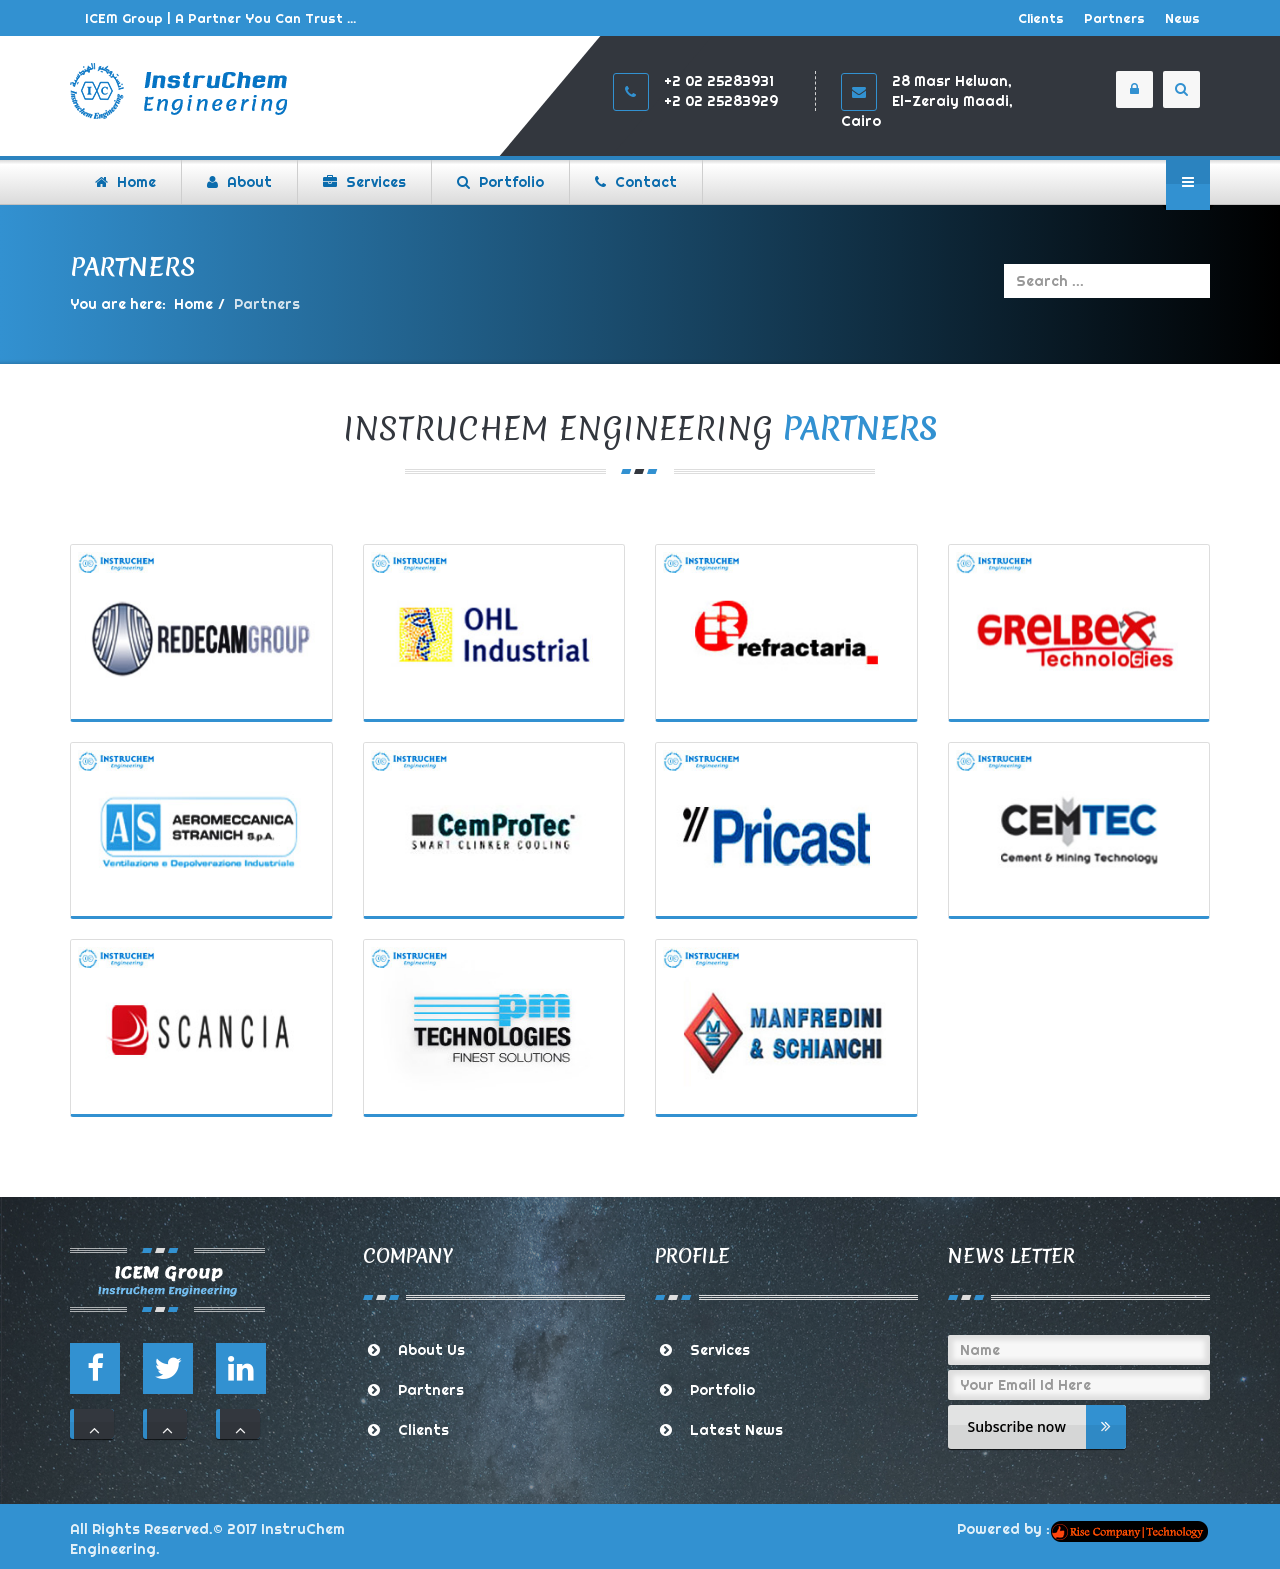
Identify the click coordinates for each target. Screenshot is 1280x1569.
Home (193, 304)
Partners (1114, 18)
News (1182, 18)
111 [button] (94, 1424)
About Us (431, 1350)
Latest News (736, 1430)
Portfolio (722, 1390)
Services (720, 1350)
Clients (1041, 18)
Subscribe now (1047, 1427)
